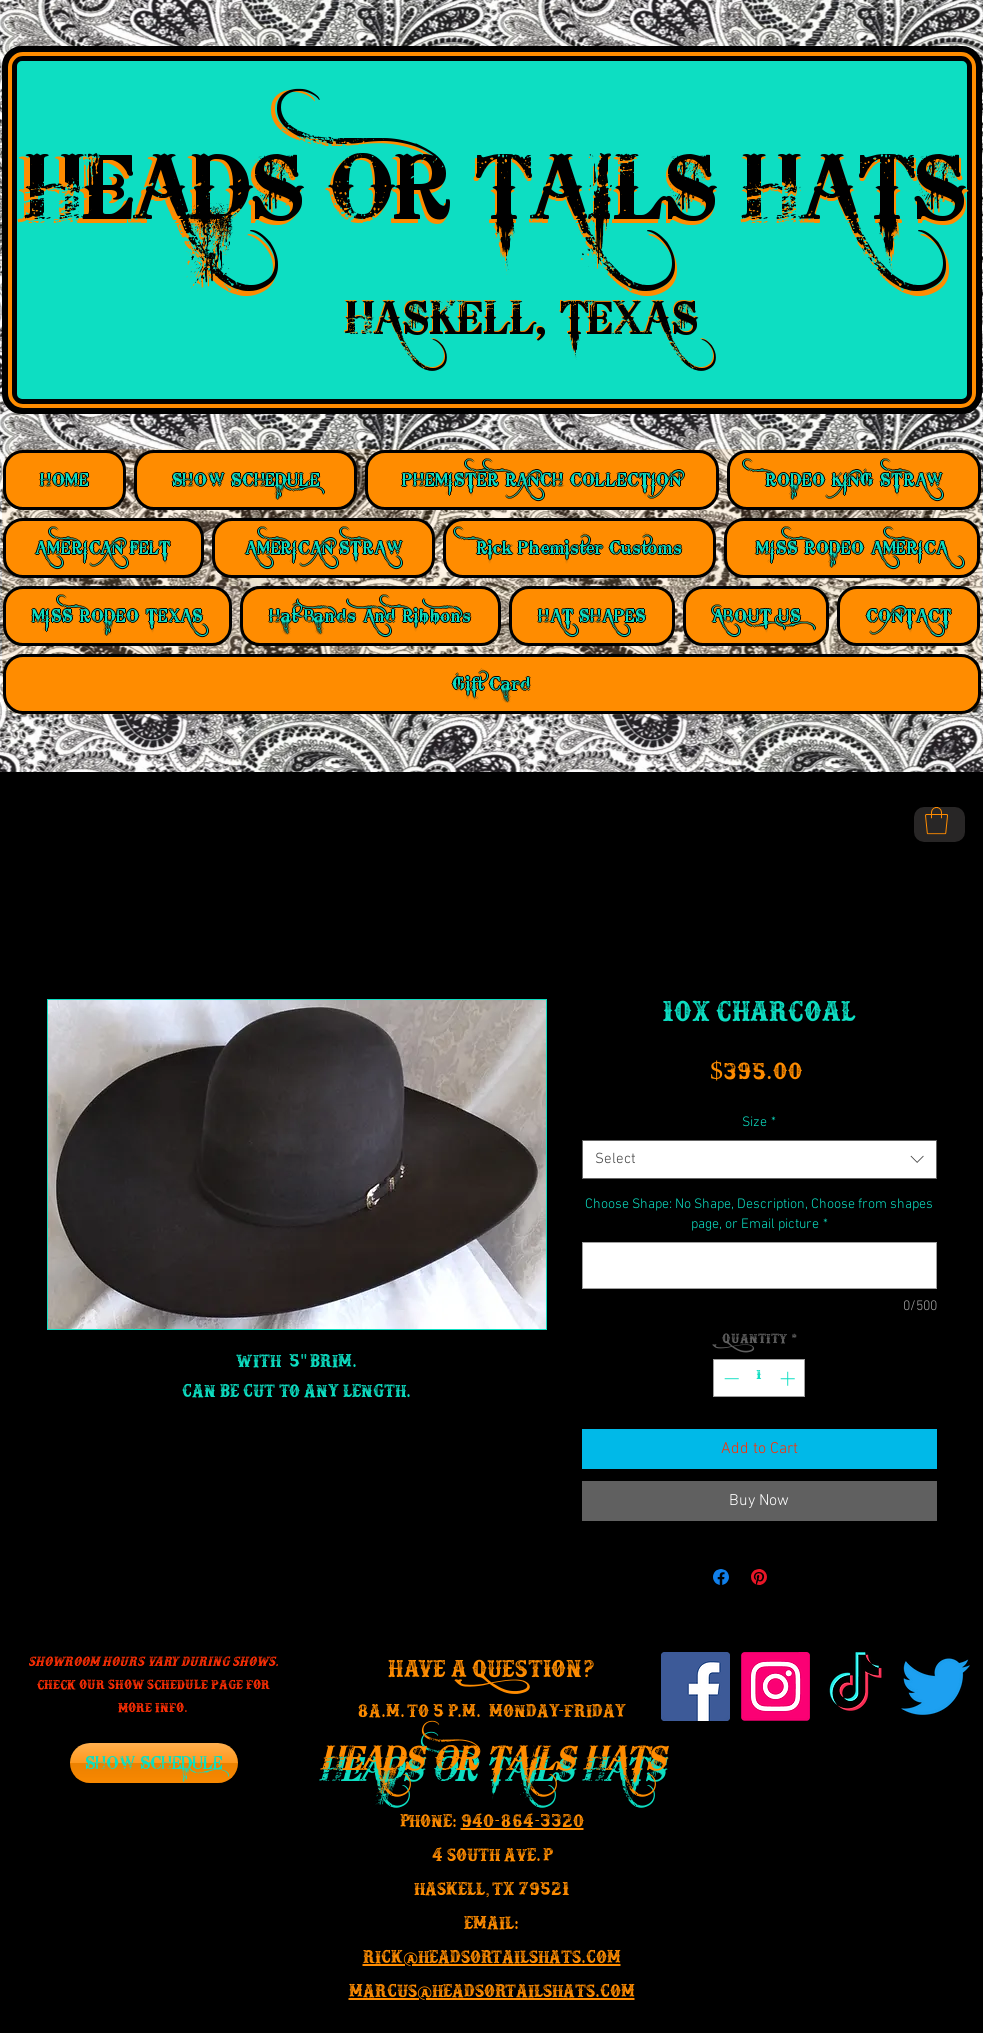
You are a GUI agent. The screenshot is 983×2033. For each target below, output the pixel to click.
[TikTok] (855, 1686)
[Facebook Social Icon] (695, 1686)
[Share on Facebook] (721, 1577)
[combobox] (759, 1159)
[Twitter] (935, 1686)
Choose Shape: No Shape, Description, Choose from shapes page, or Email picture (759, 1214)
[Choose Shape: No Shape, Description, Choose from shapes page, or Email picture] (759, 1265)
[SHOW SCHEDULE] (154, 1763)
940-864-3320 (522, 1825)
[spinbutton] (759, 1378)
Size (759, 1122)
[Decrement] (729, 1378)
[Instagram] (775, 1686)
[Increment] (789, 1378)
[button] (936, 820)
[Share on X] (797, 1577)
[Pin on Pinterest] (759, 1577)
